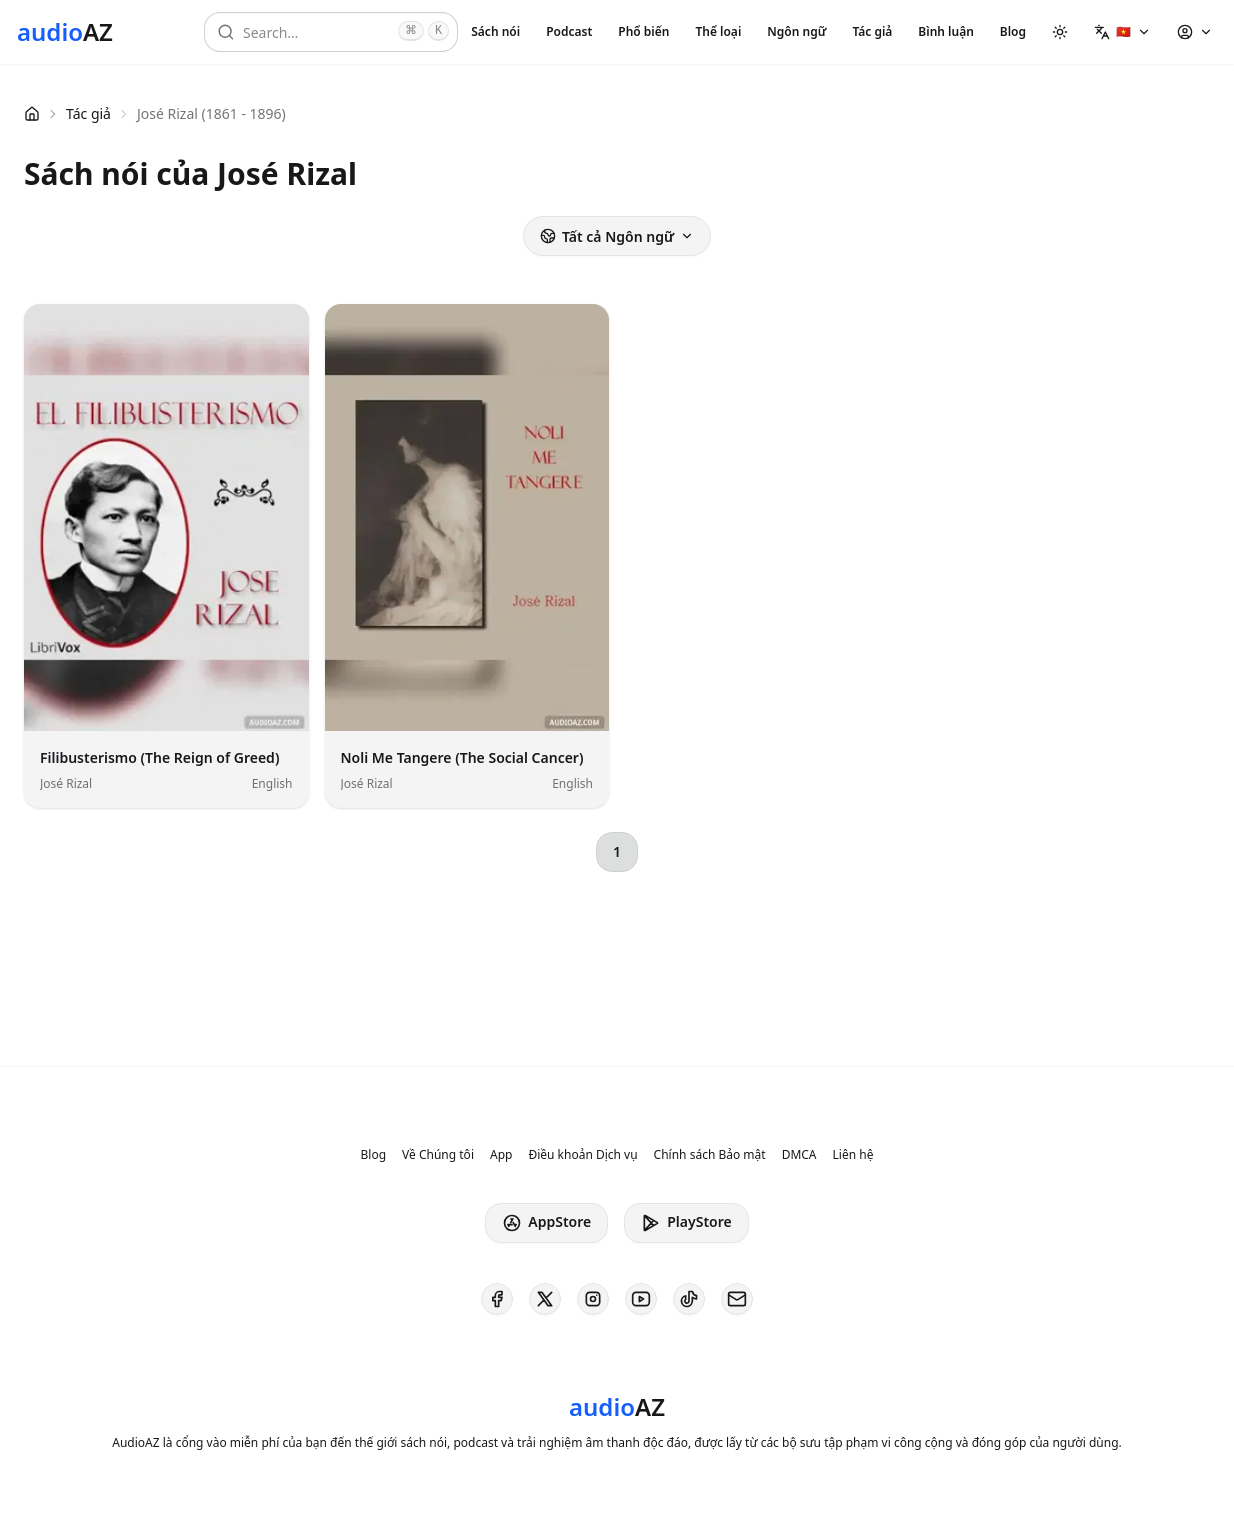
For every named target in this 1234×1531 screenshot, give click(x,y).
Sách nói (495, 31)
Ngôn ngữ (796, 31)
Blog (1013, 31)
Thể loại (718, 31)
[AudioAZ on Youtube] (641, 1299)
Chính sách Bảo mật (710, 1155)
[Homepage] (65, 32)
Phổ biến (643, 31)
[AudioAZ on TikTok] (689, 1299)
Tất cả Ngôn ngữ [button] (617, 236)
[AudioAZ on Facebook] (497, 1299)
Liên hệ (853, 1155)
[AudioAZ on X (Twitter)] (545, 1299)
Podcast (569, 31)
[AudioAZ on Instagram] (593, 1299)
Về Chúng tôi (438, 1155)
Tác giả (872, 31)
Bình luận (945, 31)
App (501, 1155)
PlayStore (686, 1222)
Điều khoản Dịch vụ (582, 1155)
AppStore (546, 1222)
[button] (1122, 32)
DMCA (799, 1155)
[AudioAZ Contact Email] (737, 1299)
